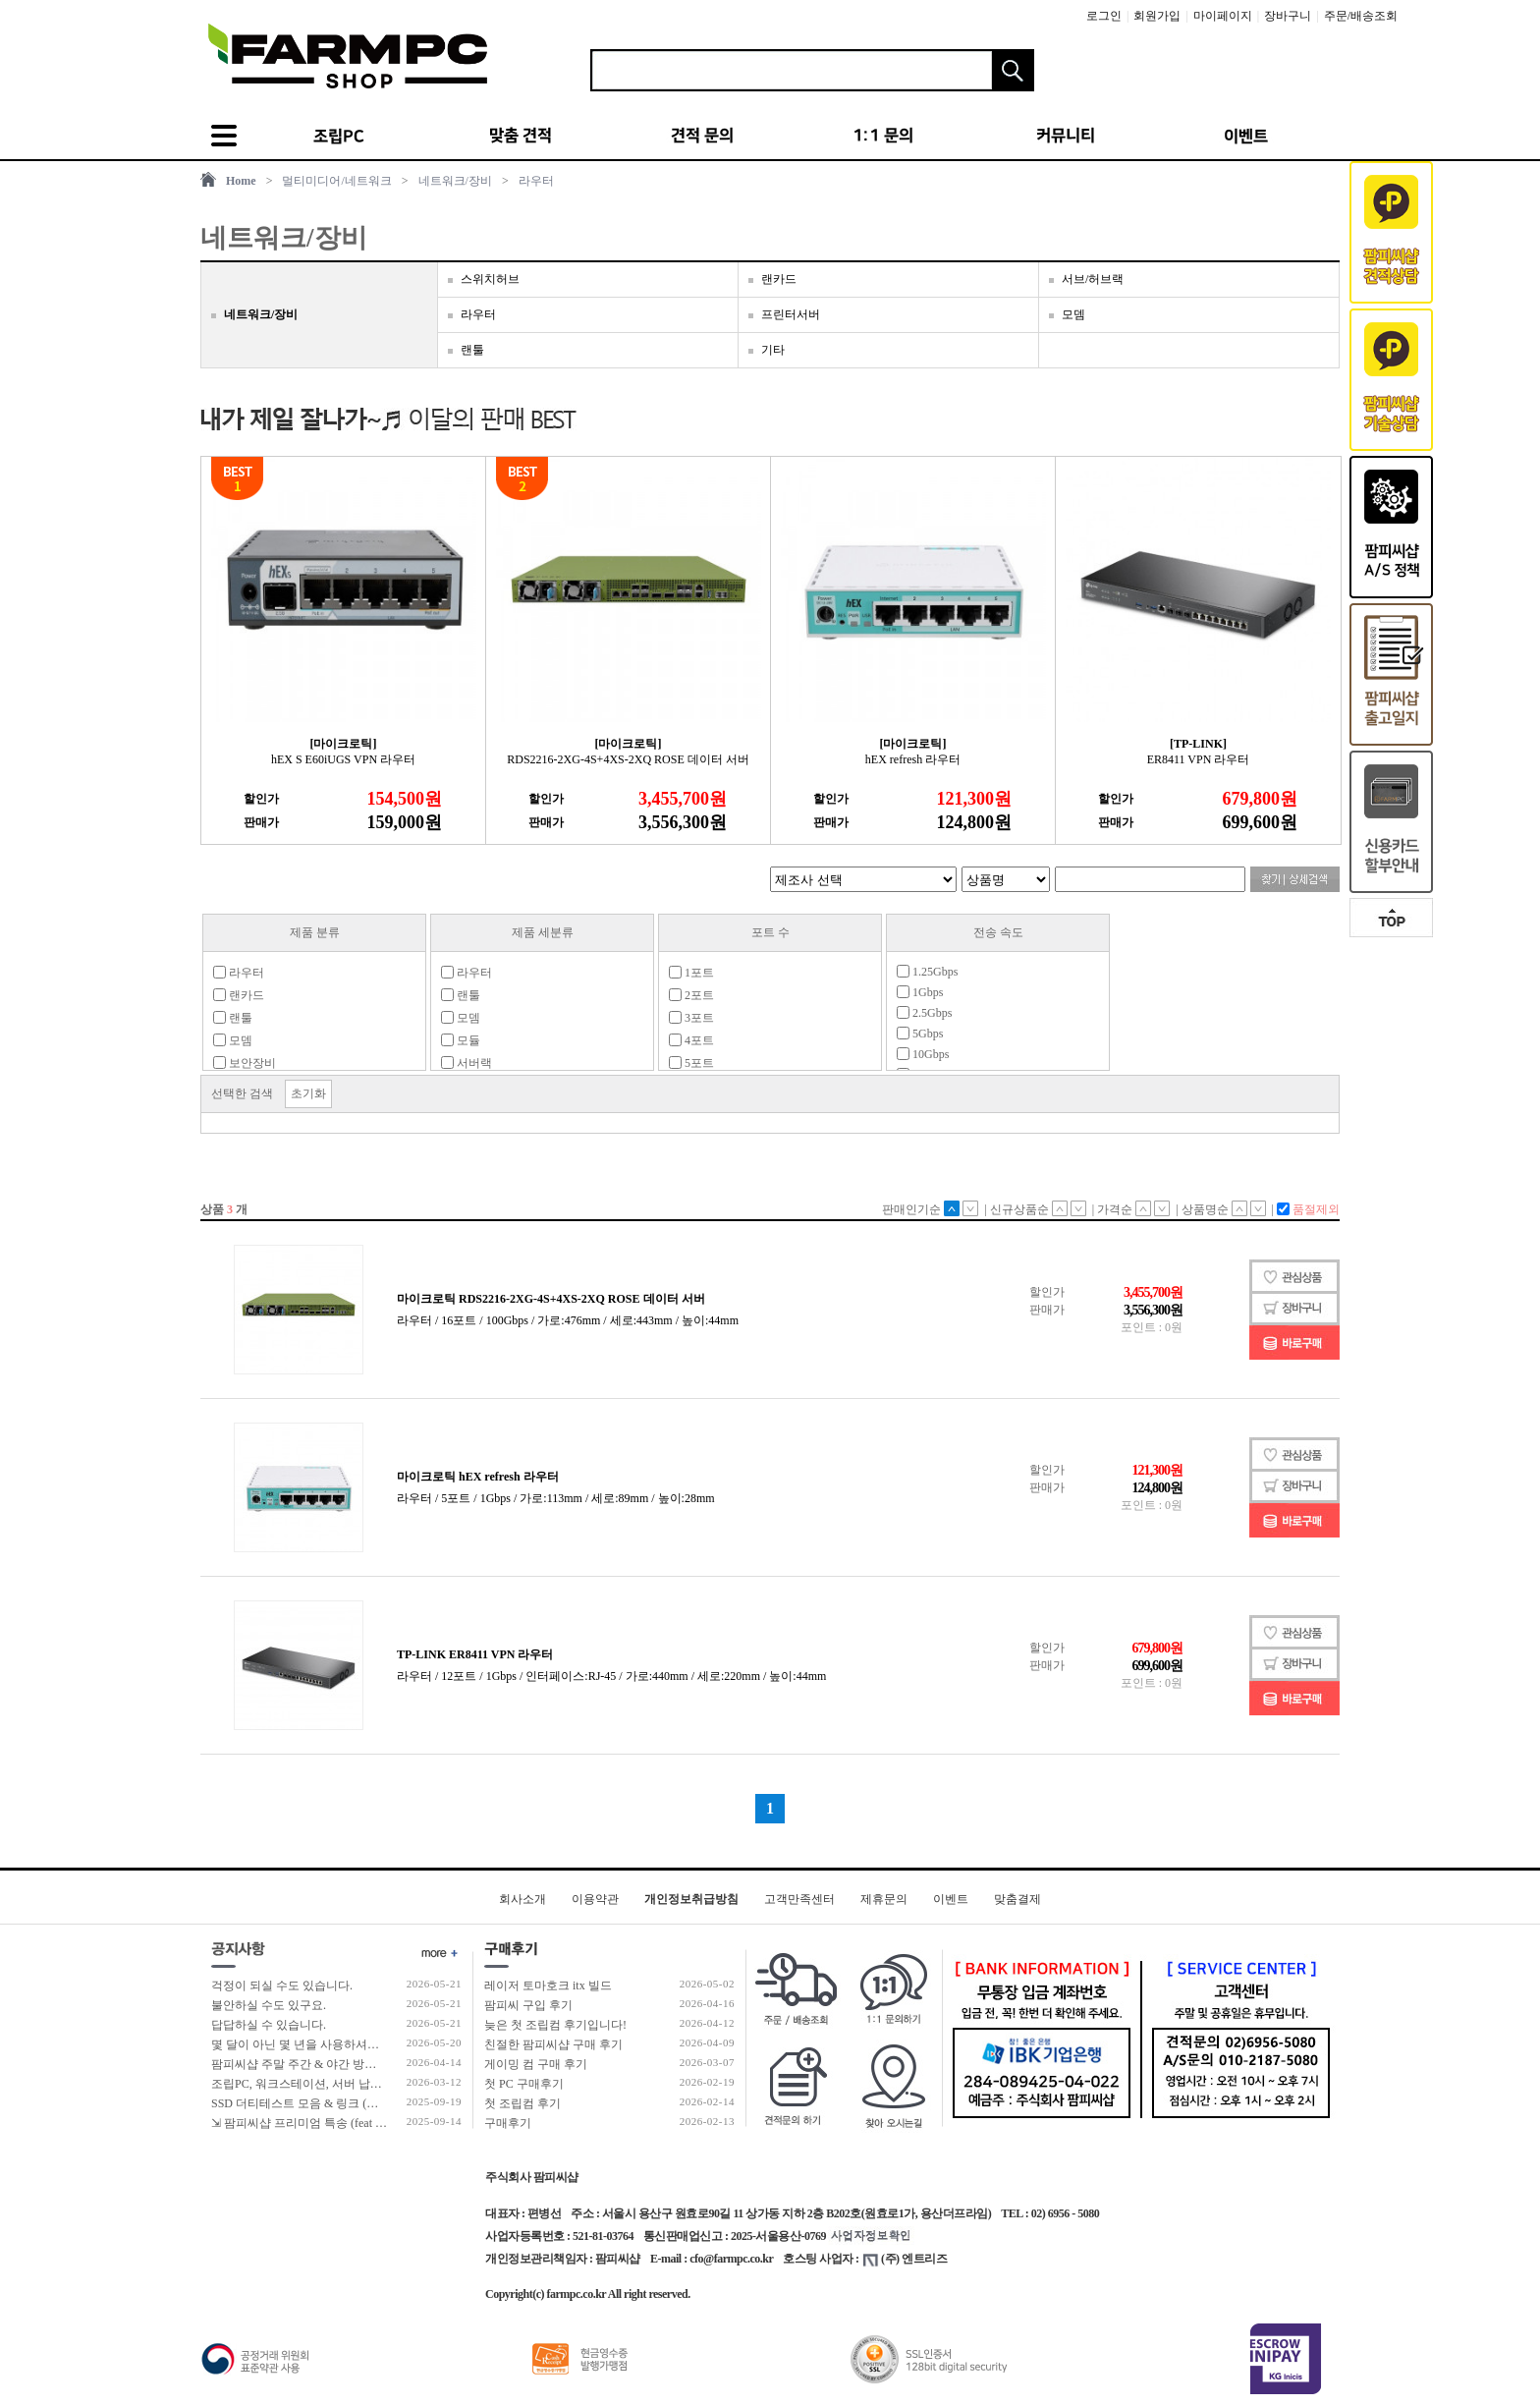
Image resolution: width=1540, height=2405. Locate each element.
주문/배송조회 (1361, 16)
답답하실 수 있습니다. (268, 2025)
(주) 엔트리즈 (905, 2258)
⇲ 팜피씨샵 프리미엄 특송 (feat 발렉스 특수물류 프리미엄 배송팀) (382, 2123)
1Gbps (920, 992)
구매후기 (507, 2123)
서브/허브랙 (1093, 279)
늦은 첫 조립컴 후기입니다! (555, 2025)
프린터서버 (790, 314)
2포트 (691, 995)
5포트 (691, 1063)
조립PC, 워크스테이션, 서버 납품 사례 (310, 2084)
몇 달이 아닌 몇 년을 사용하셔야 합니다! (316, 2044)
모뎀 (1073, 314)
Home (241, 181)
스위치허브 (490, 279)
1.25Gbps (927, 972)
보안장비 (244, 1063)
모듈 (460, 1040)
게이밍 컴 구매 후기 (535, 2064)
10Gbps (923, 1054)
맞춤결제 (1017, 1899)
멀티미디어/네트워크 (336, 181)
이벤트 (950, 1899)
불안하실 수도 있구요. (268, 2005)
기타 (773, 350)
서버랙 (466, 1063)
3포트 (691, 1018)
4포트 (691, 1040)
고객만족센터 (799, 1899)
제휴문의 (884, 1899)
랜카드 (779, 279)
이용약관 (595, 1899)
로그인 (1104, 16)
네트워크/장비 (455, 181)
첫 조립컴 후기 (522, 2103)
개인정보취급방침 (691, 1899)
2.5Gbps (924, 1013)
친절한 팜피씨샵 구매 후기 (553, 2044)
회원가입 (1157, 16)
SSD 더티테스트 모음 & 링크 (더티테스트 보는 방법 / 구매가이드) (381, 2103)
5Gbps (920, 1033)
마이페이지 (1222, 16)
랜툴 (472, 350)
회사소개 (522, 1899)
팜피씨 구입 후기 (528, 2005)
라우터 (536, 181)
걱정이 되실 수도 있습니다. (282, 1985)
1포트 (691, 972)
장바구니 (1287, 16)
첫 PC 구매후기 (524, 2084)
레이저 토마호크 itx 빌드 (548, 1985)
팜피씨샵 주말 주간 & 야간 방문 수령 (307, 2064)
